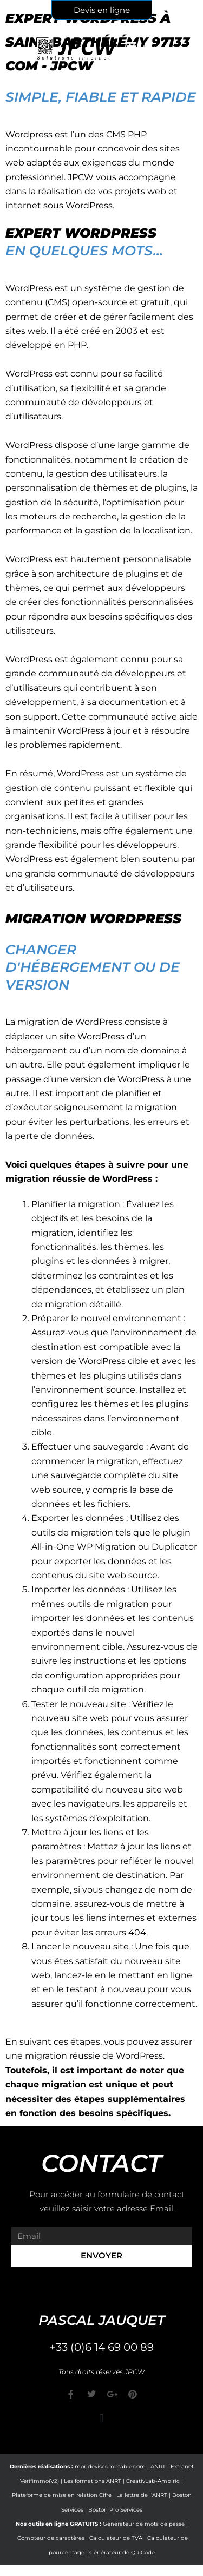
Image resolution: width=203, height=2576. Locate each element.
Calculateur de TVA (115, 2537)
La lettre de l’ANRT (141, 2495)
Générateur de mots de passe (144, 2523)
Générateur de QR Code (122, 2552)
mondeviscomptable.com (110, 2466)
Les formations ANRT (92, 2481)
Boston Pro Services (115, 2509)
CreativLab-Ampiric (153, 2481)
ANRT (158, 2466)
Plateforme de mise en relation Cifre (62, 2495)
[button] (101, 2418)
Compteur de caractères (50, 2537)
